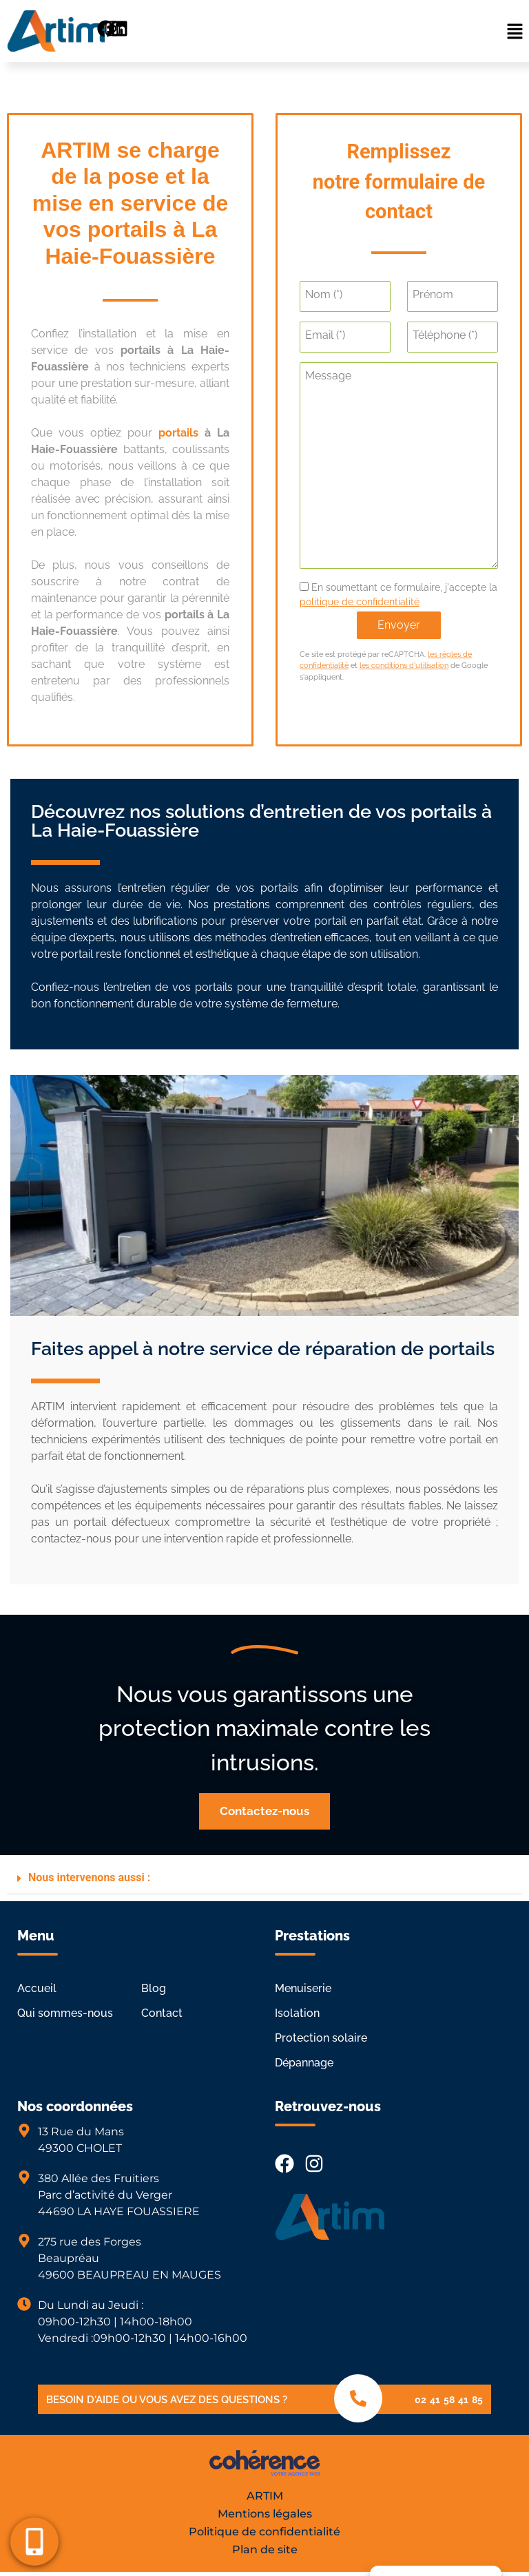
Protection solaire (321, 2037)
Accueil (36, 1988)
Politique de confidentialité (264, 2531)
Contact (162, 2013)
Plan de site (265, 2549)
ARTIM (265, 2495)
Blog (153, 1988)
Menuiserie (303, 1988)
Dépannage (304, 2062)
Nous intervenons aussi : (89, 1877)
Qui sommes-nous (65, 2013)
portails (178, 432)
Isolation (297, 2013)
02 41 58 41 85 (449, 2399)
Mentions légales (265, 2513)
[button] (264, 1811)
